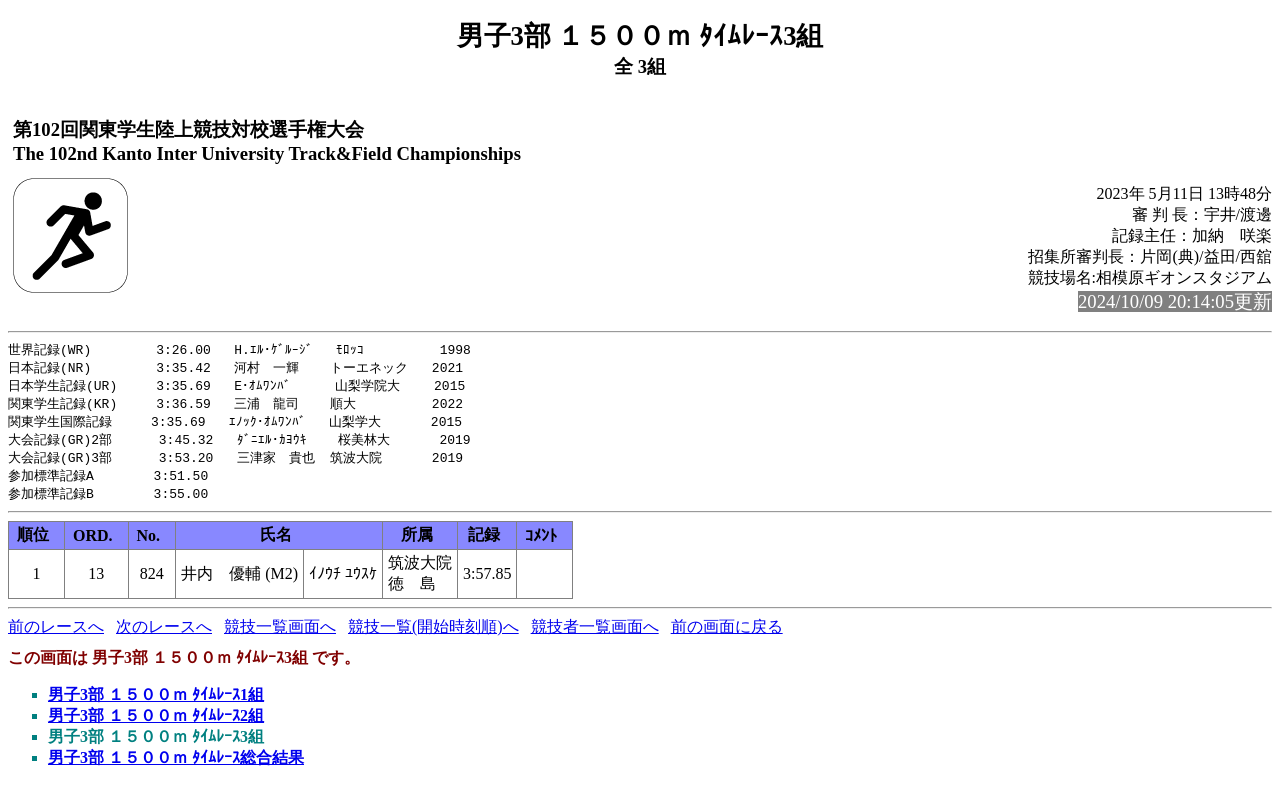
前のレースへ (56, 635)
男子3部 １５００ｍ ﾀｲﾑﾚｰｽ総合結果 (176, 766)
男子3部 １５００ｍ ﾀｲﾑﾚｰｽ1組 (156, 703)
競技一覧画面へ (280, 635)
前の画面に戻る (727, 635)
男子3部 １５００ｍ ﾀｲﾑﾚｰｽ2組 (156, 724)
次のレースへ (164, 635)
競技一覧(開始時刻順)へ (433, 635)
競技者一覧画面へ (595, 635)
